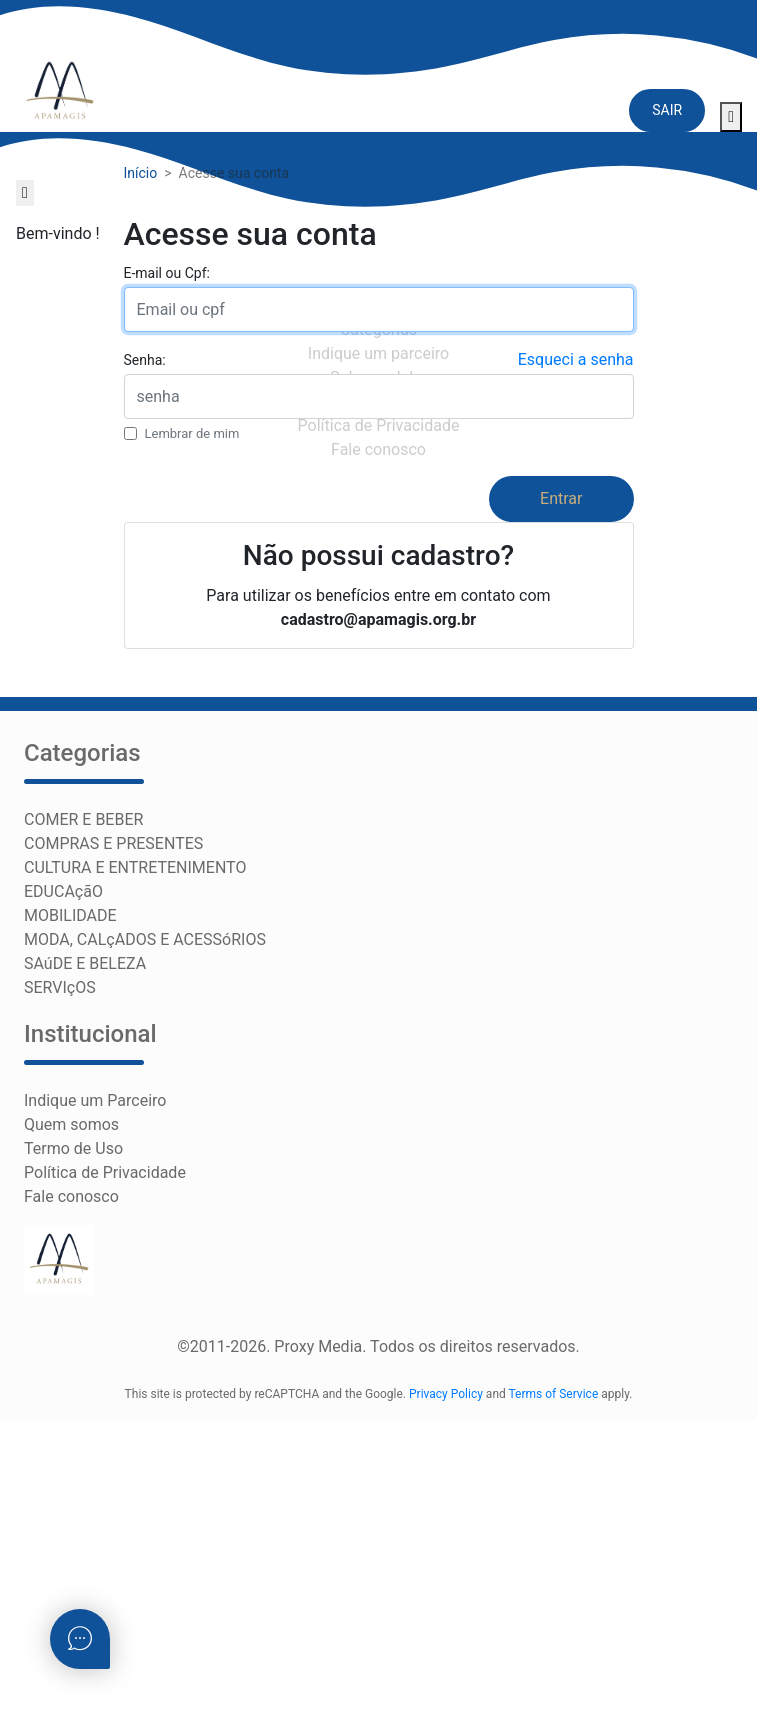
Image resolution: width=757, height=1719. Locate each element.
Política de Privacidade (105, 1172)
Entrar (561, 498)
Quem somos (71, 1124)
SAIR (667, 110)
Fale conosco (71, 1196)
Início (141, 173)
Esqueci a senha (576, 359)
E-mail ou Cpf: (167, 273)
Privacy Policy (446, 1394)
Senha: (145, 360)
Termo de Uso (73, 1148)
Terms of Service (554, 1394)
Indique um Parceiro (95, 1100)
